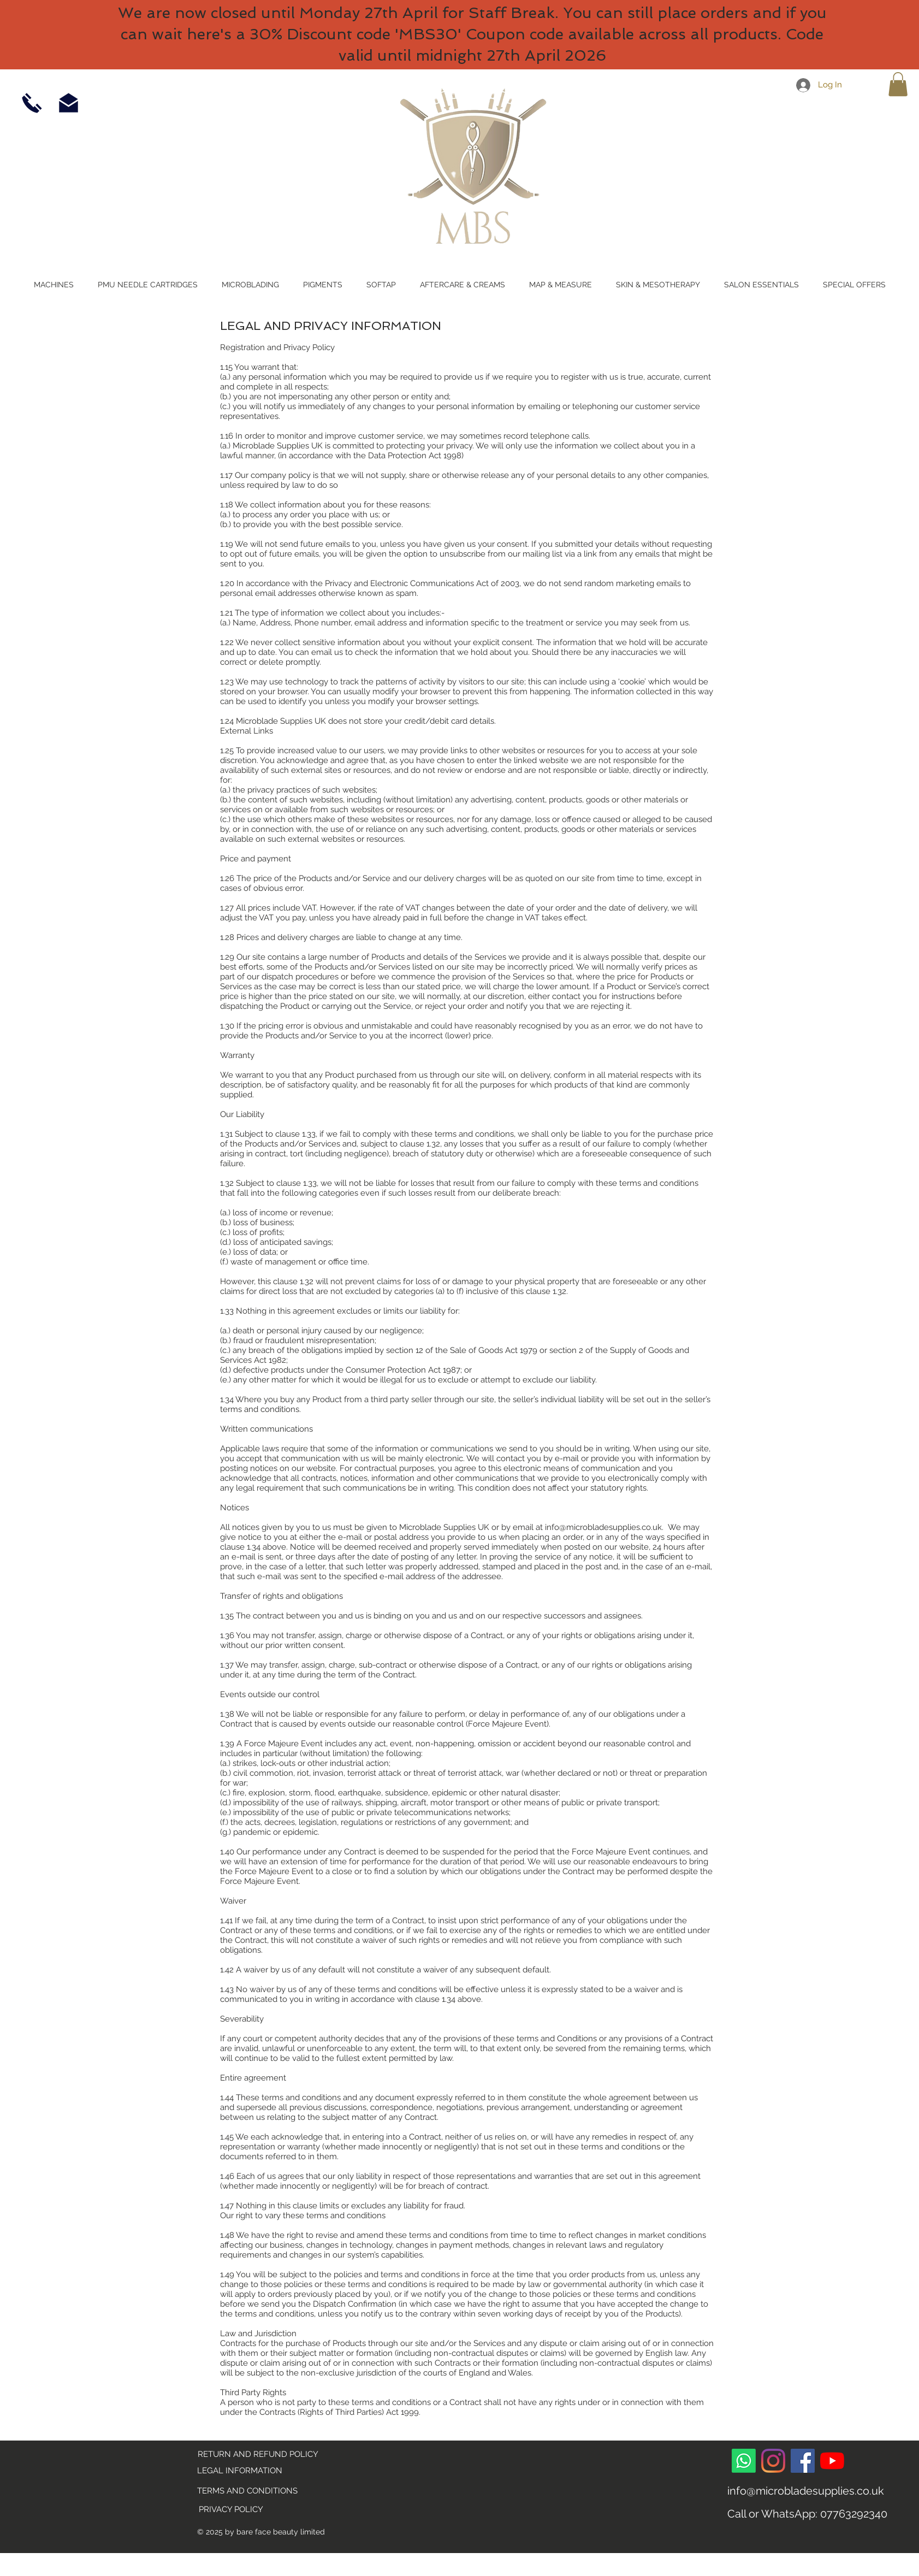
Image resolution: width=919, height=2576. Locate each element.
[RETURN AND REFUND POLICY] (258, 2455)
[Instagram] (773, 2461)
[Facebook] (803, 2461)
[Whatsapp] (744, 2461)
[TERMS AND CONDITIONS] (247, 2491)
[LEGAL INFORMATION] (257, 2471)
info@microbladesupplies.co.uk (603, 1527)
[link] (898, 84)
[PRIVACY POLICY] (231, 2510)
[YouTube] (832, 2461)
